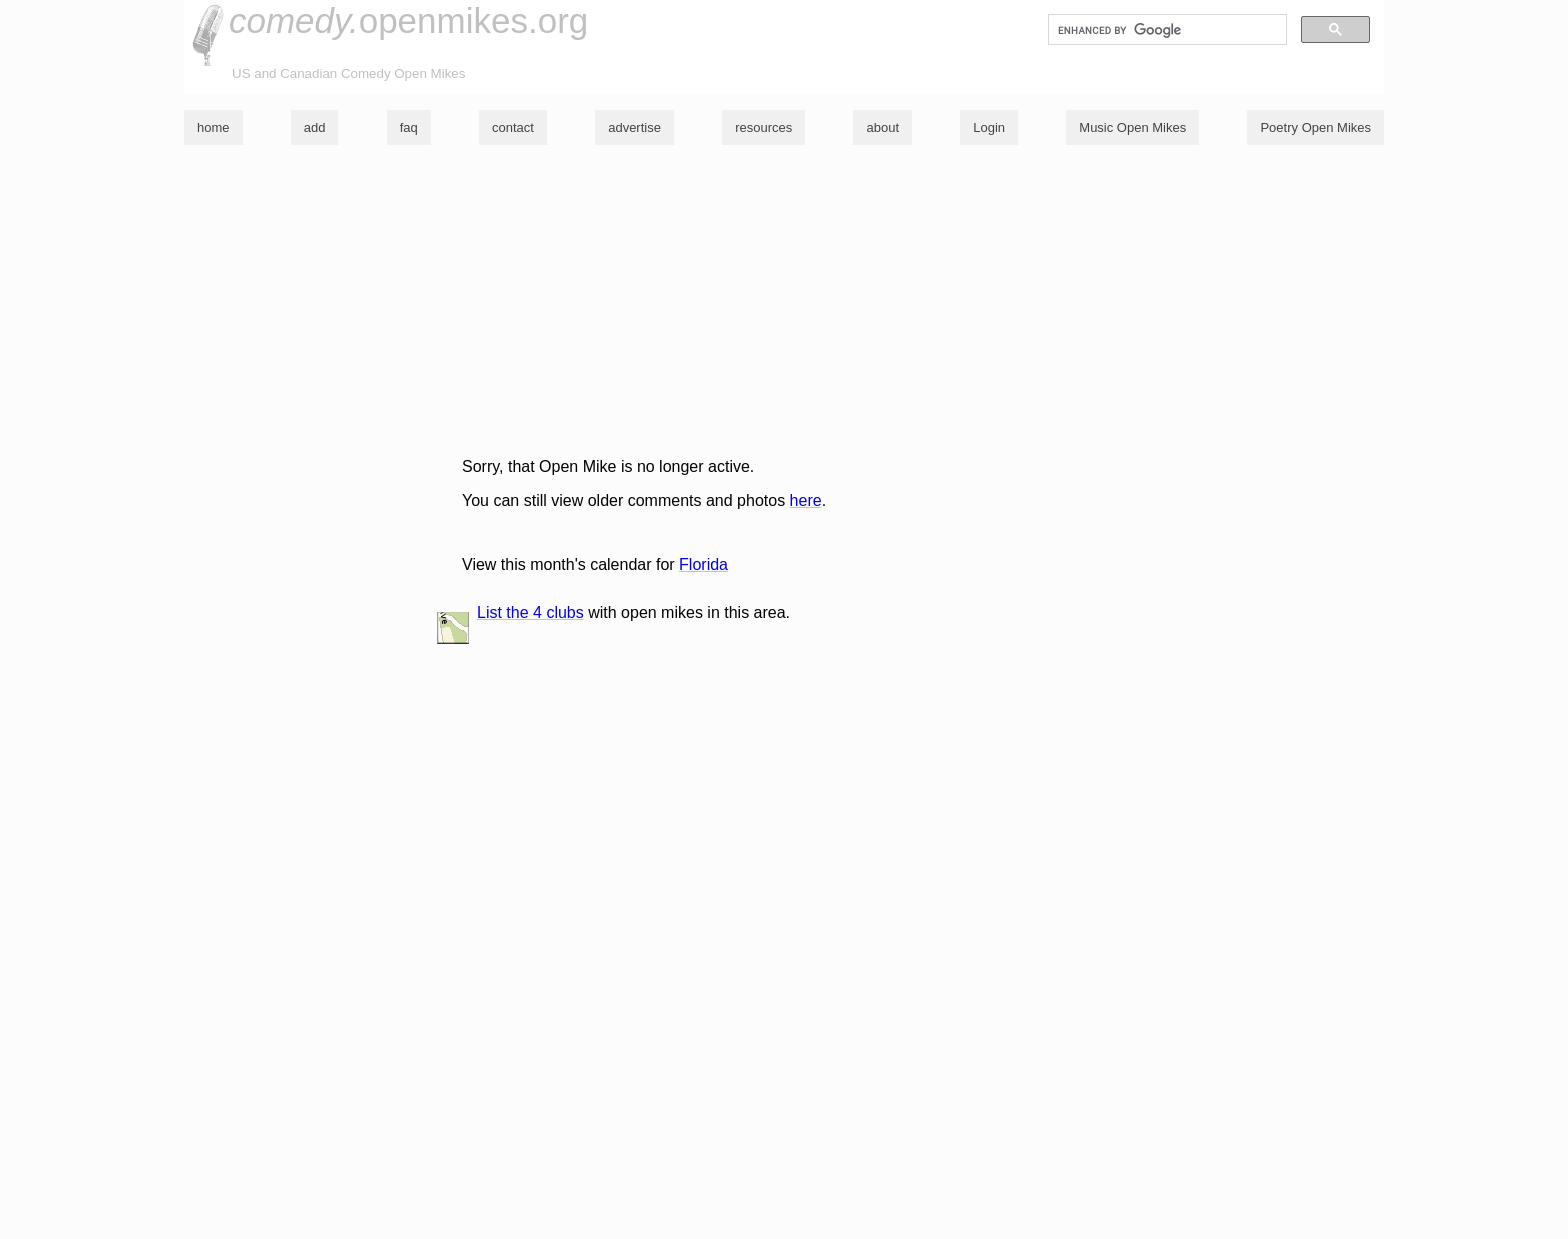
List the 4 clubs (530, 612)
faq (409, 127)
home (213, 127)
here (806, 500)
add (315, 127)
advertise (634, 127)
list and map (453, 628)
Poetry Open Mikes (1315, 127)
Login (989, 127)
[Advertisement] (779, 301)
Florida (703, 564)
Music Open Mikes (1132, 127)
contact (513, 127)
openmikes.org (408, 20)
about (882, 127)
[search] (1165, 30)
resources (763, 127)
